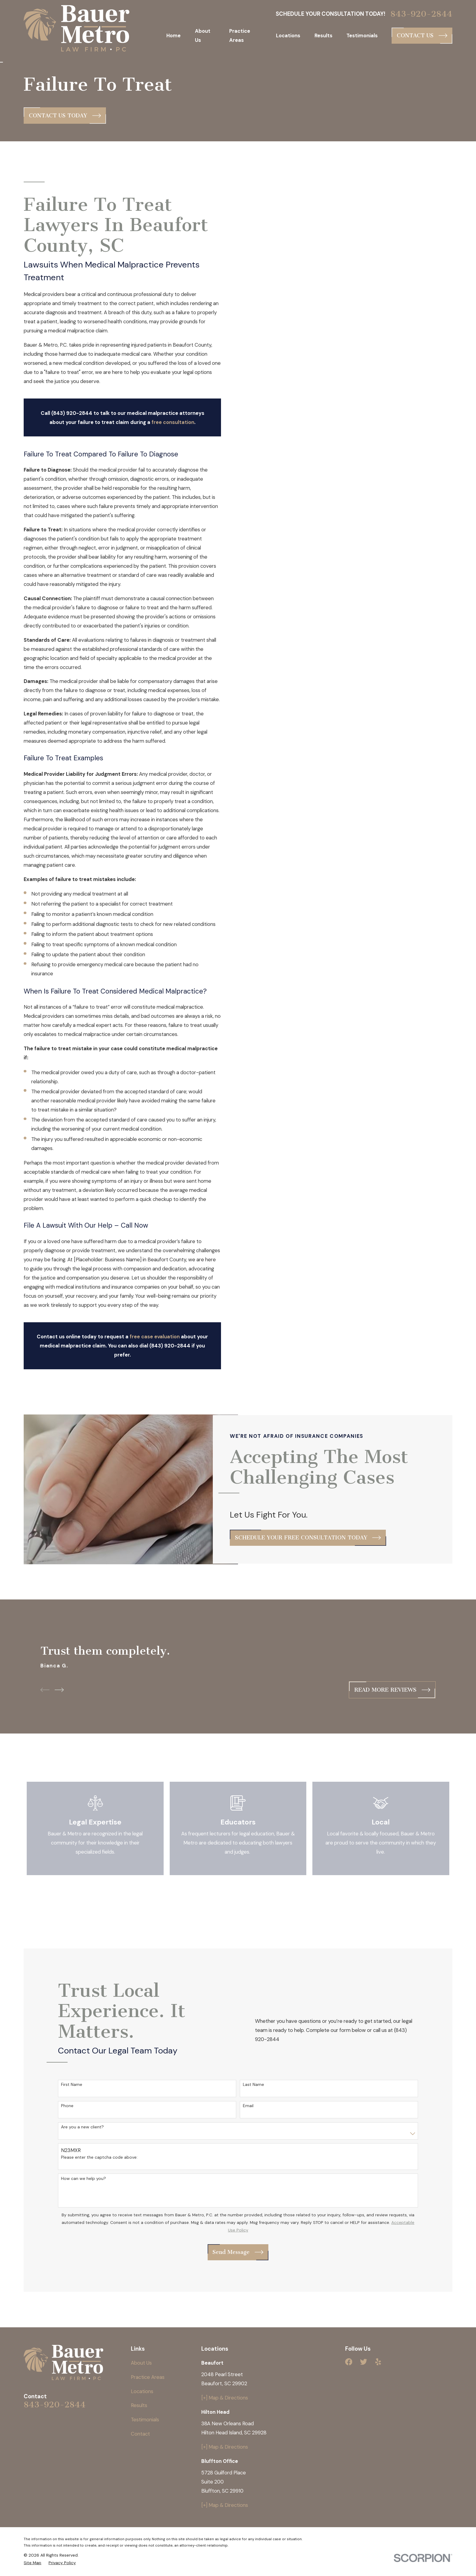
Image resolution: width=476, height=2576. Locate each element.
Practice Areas (148, 2377)
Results (139, 2405)
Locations (142, 2391)
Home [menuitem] (173, 35)
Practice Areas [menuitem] (239, 35)
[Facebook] (348, 2361)
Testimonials (145, 2419)
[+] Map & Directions (224, 2397)
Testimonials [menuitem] (362, 35)
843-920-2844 (421, 14)
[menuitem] (32, 2563)
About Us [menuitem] (202, 35)
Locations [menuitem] (288, 35)
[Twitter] (363, 2361)
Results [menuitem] (323, 35)
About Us (141, 2362)
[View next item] (59, 1689)
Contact (140, 2433)
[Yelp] (378, 2361)
